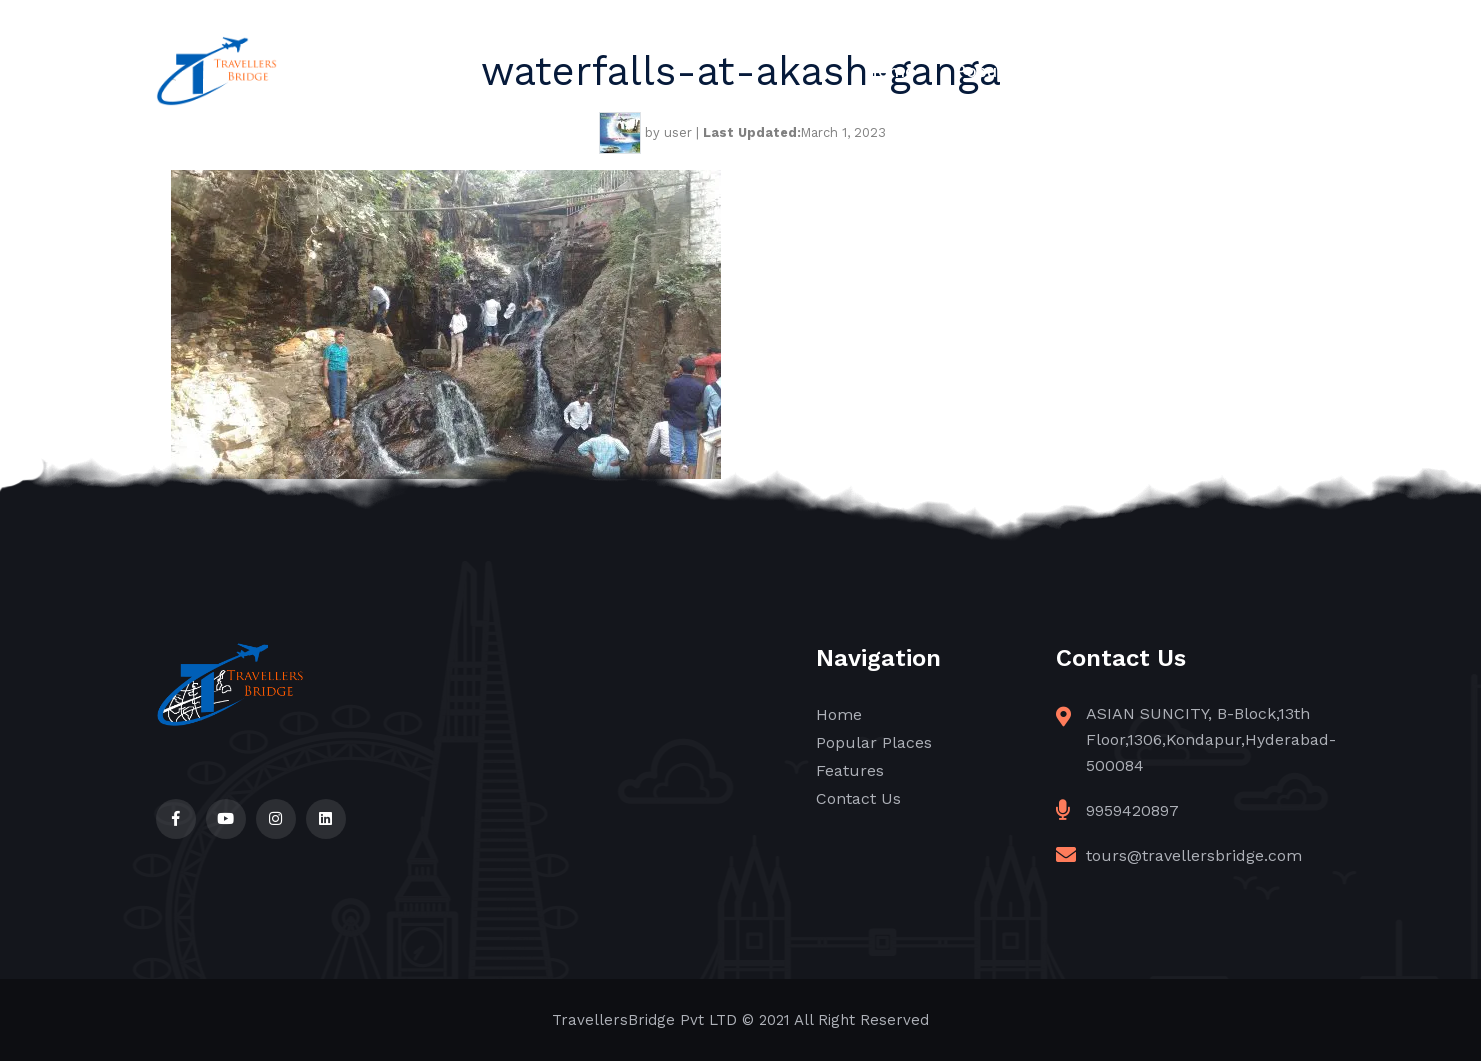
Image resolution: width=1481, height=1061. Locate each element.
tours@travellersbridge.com (1194, 855)
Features (1156, 71)
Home (890, 71)
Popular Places (1017, 71)
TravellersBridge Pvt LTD (644, 1020)
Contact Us (1279, 71)
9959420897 (1132, 810)
